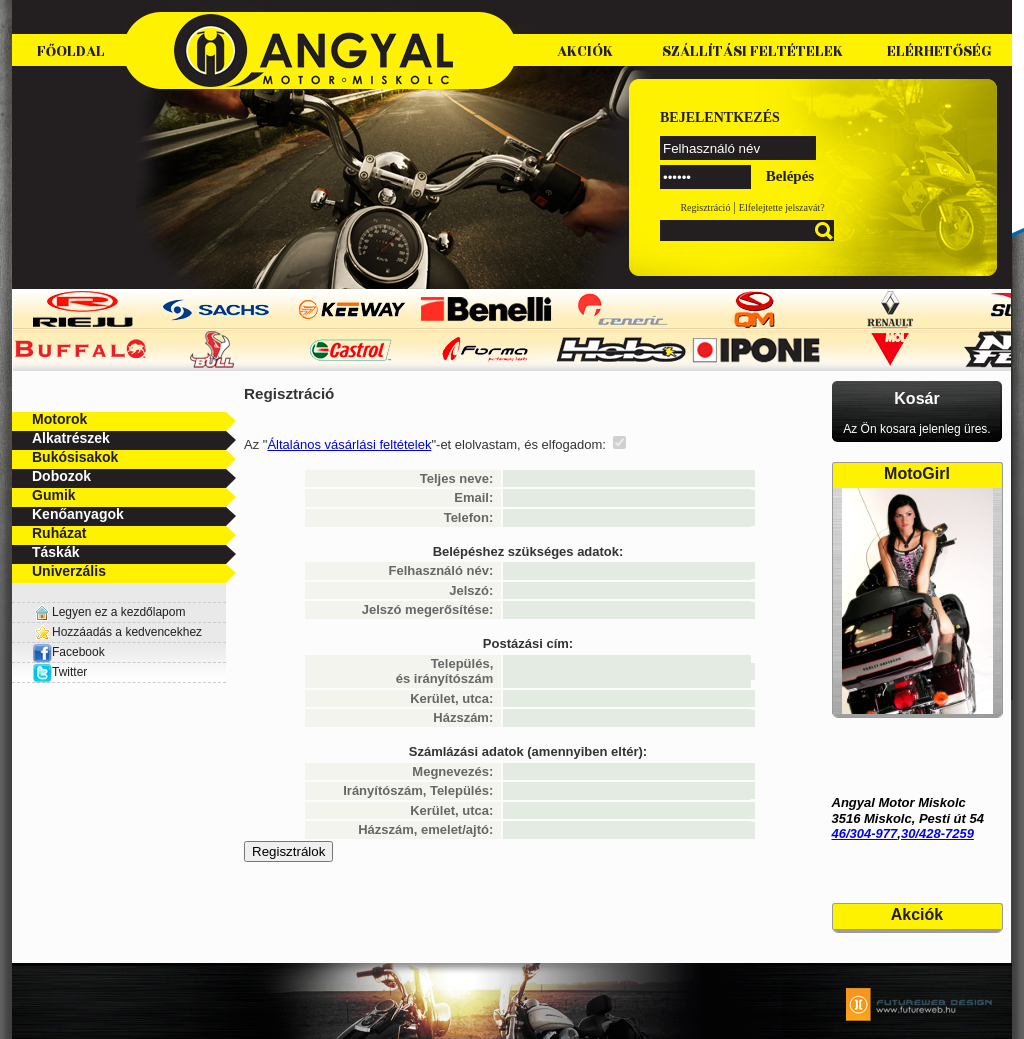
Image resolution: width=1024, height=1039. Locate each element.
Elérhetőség (939, 51)
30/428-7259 (937, 833)
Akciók (585, 51)
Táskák (55, 552)
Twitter (69, 672)
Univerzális (69, 571)
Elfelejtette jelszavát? (782, 207)
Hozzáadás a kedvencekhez (127, 632)
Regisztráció (705, 207)
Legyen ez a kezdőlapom (118, 612)
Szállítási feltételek (752, 51)
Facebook (68, 652)
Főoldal (71, 51)
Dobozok (61, 476)
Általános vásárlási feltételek (349, 444)
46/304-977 (865, 833)
